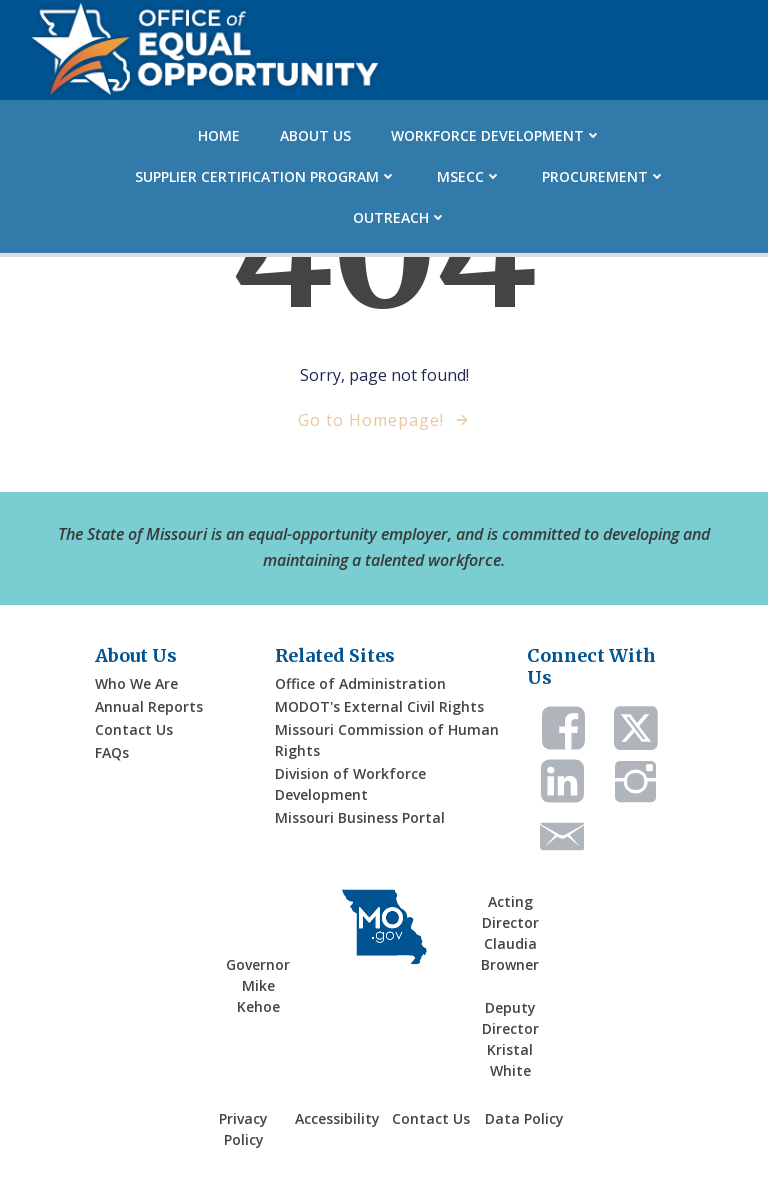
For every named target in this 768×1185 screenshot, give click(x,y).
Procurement (604, 176)
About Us (315, 135)
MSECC (469, 176)
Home (219, 135)
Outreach (400, 217)
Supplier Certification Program (266, 176)
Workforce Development (496, 135)
